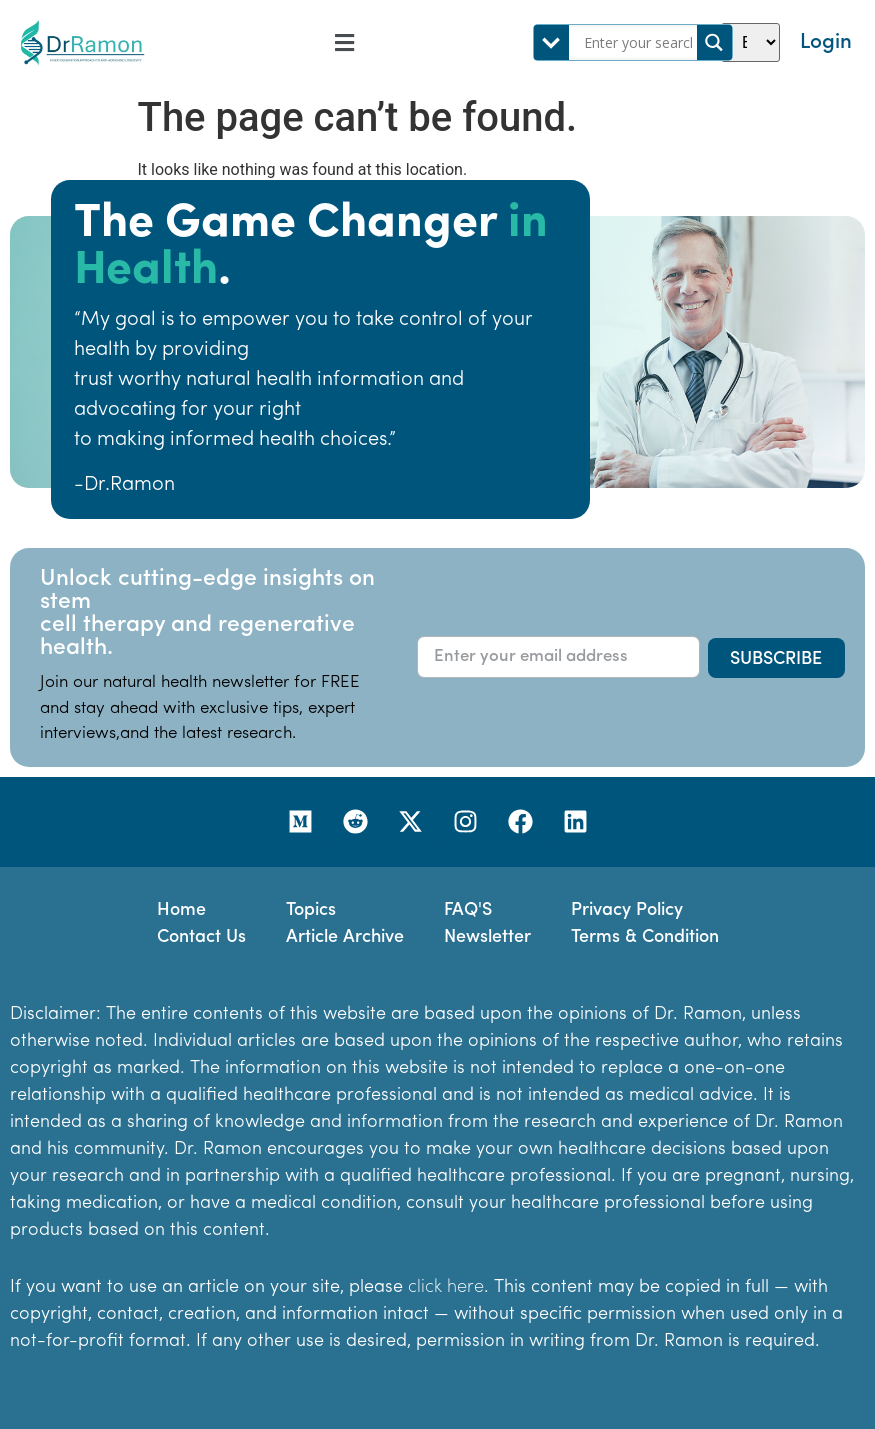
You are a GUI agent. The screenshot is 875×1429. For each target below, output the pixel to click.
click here (446, 1287)
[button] (344, 42)
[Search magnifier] (714, 42)
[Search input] (638, 42)
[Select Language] (750, 42)
